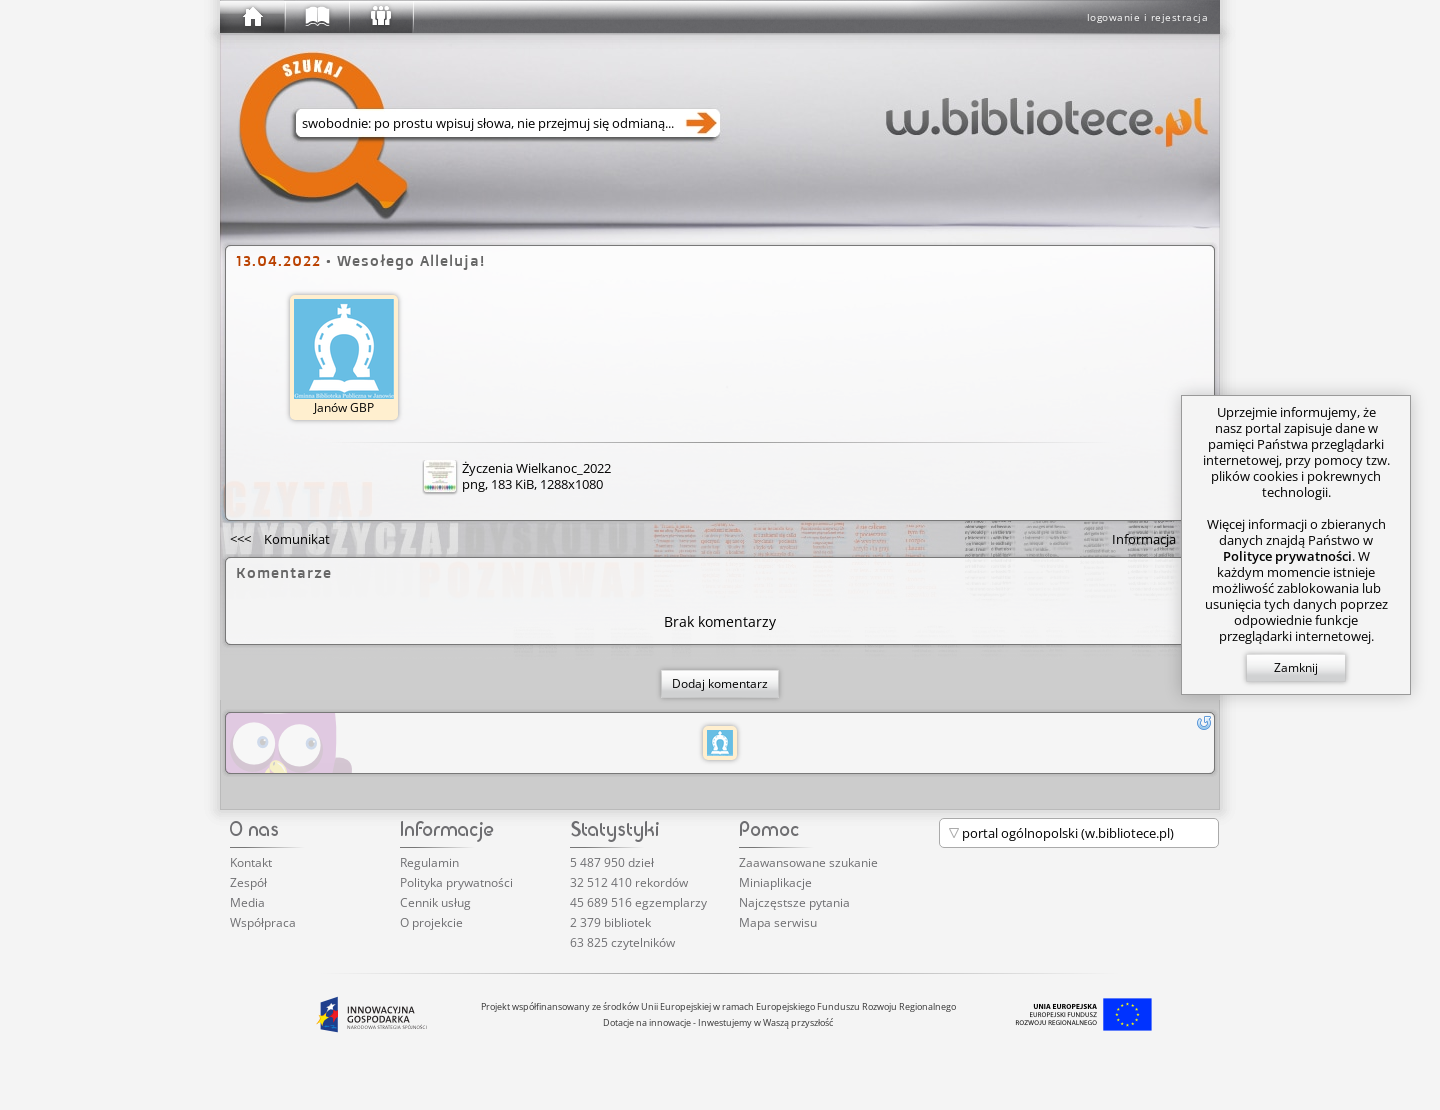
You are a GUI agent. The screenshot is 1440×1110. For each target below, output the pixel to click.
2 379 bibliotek (610, 922)
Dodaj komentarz (720, 683)
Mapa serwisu (778, 922)
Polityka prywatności (456, 882)
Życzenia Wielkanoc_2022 (536, 468)
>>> (1161, 539)
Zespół (248, 882)
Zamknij (1296, 667)
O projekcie (431, 922)
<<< (280, 539)
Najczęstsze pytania (794, 902)
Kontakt (251, 862)
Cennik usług (435, 902)
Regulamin (429, 862)
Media (247, 902)
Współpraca (263, 922)
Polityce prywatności (1287, 556)
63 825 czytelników (622, 942)
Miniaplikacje (775, 882)
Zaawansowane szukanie (808, 862)
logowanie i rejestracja (1148, 17)
